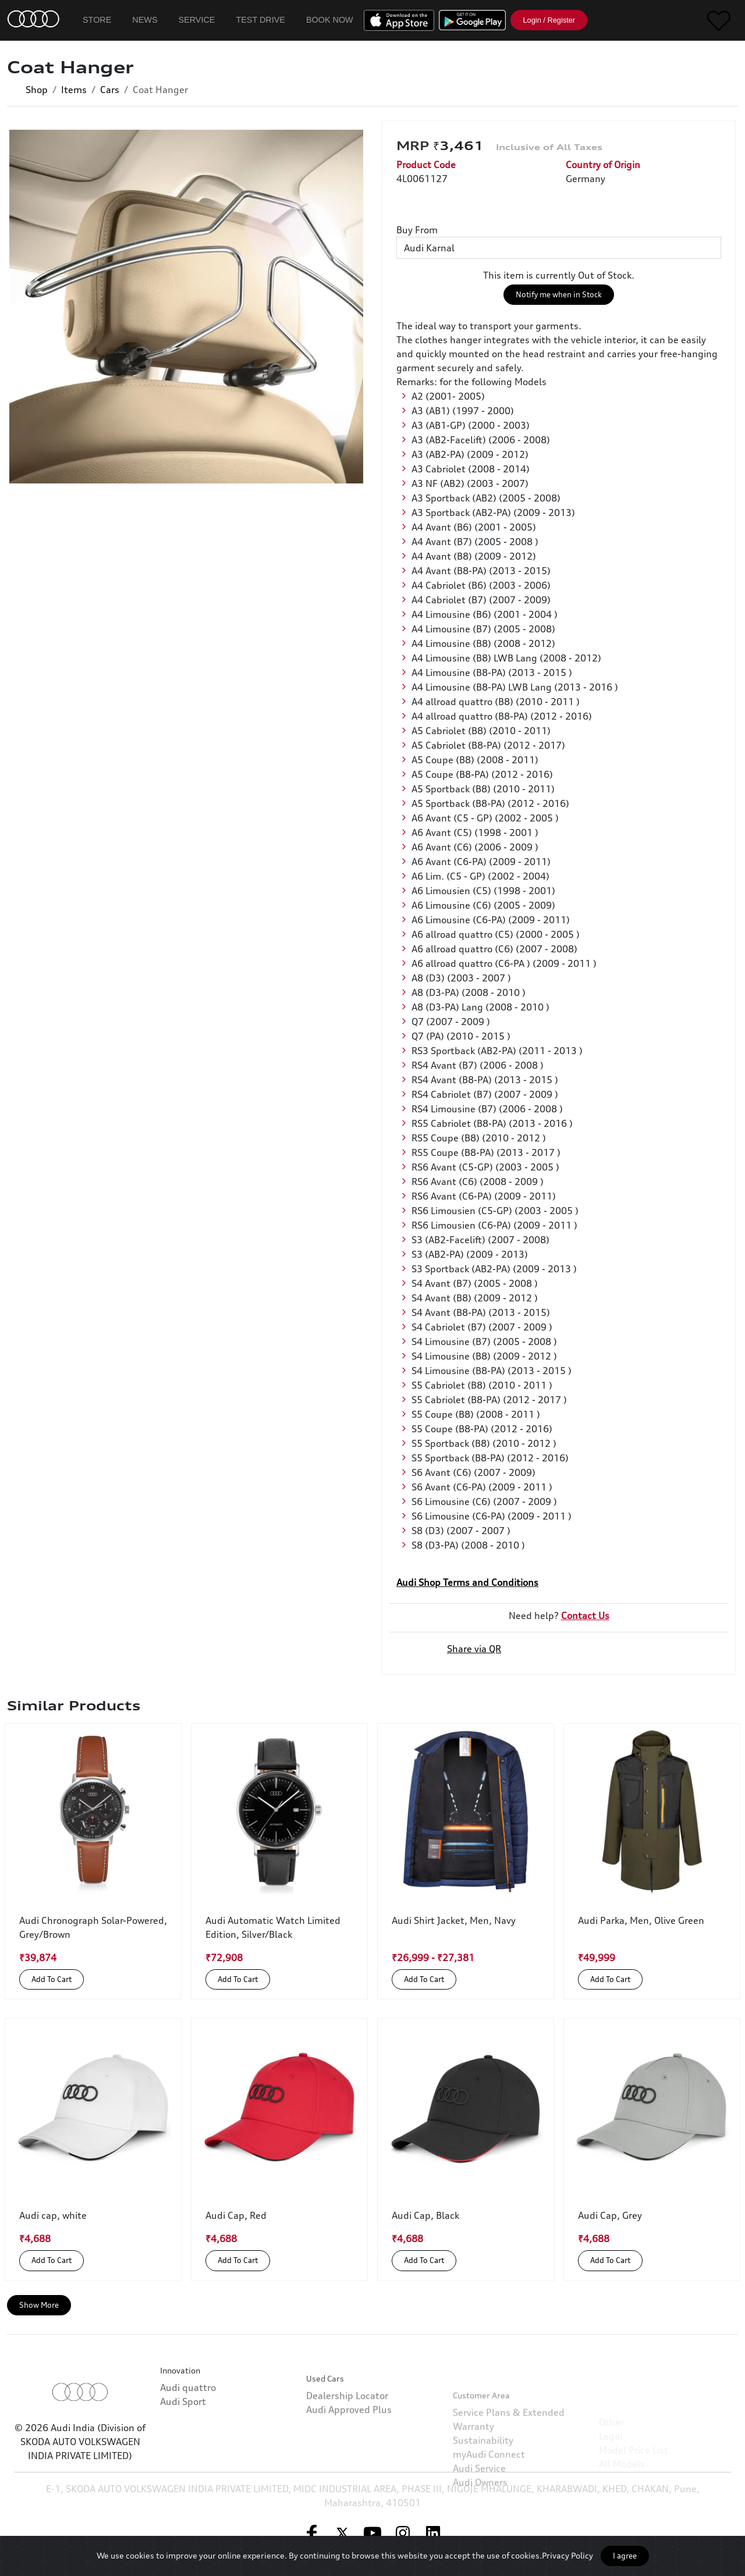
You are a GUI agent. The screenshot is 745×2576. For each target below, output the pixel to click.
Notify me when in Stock (559, 294)
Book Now (329, 19)
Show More (39, 2305)
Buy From (417, 230)
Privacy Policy (567, 2555)
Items (74, 89)
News (144, 19)
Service (197, 19)
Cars (109, 89)
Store (97, 19)
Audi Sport (183, 2452)
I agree (625, 2555)
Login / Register (549, 20)
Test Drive (260, 19)
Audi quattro (188, 2439)
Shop (37, 89)
